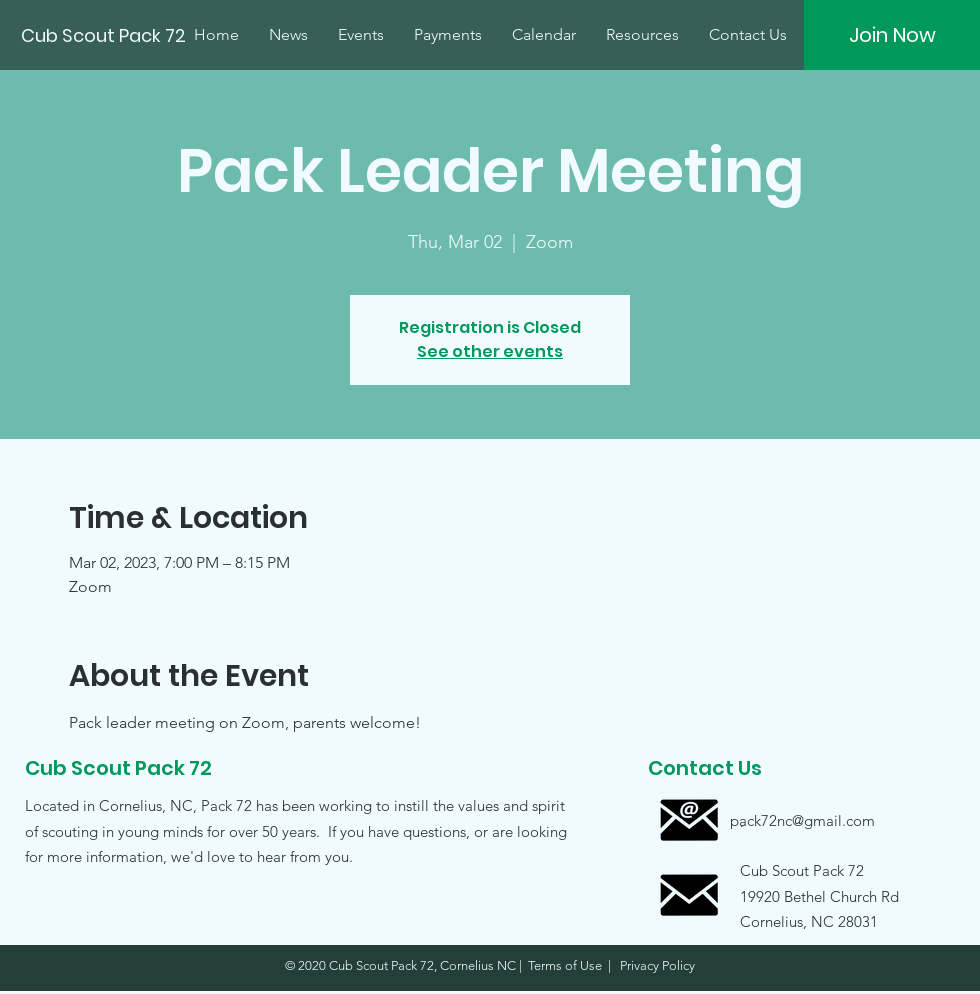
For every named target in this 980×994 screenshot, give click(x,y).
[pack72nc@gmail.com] (802, 820)
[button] (802, 895)
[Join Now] (892, 35)
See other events (490, 351)
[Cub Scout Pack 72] (105, 36)
